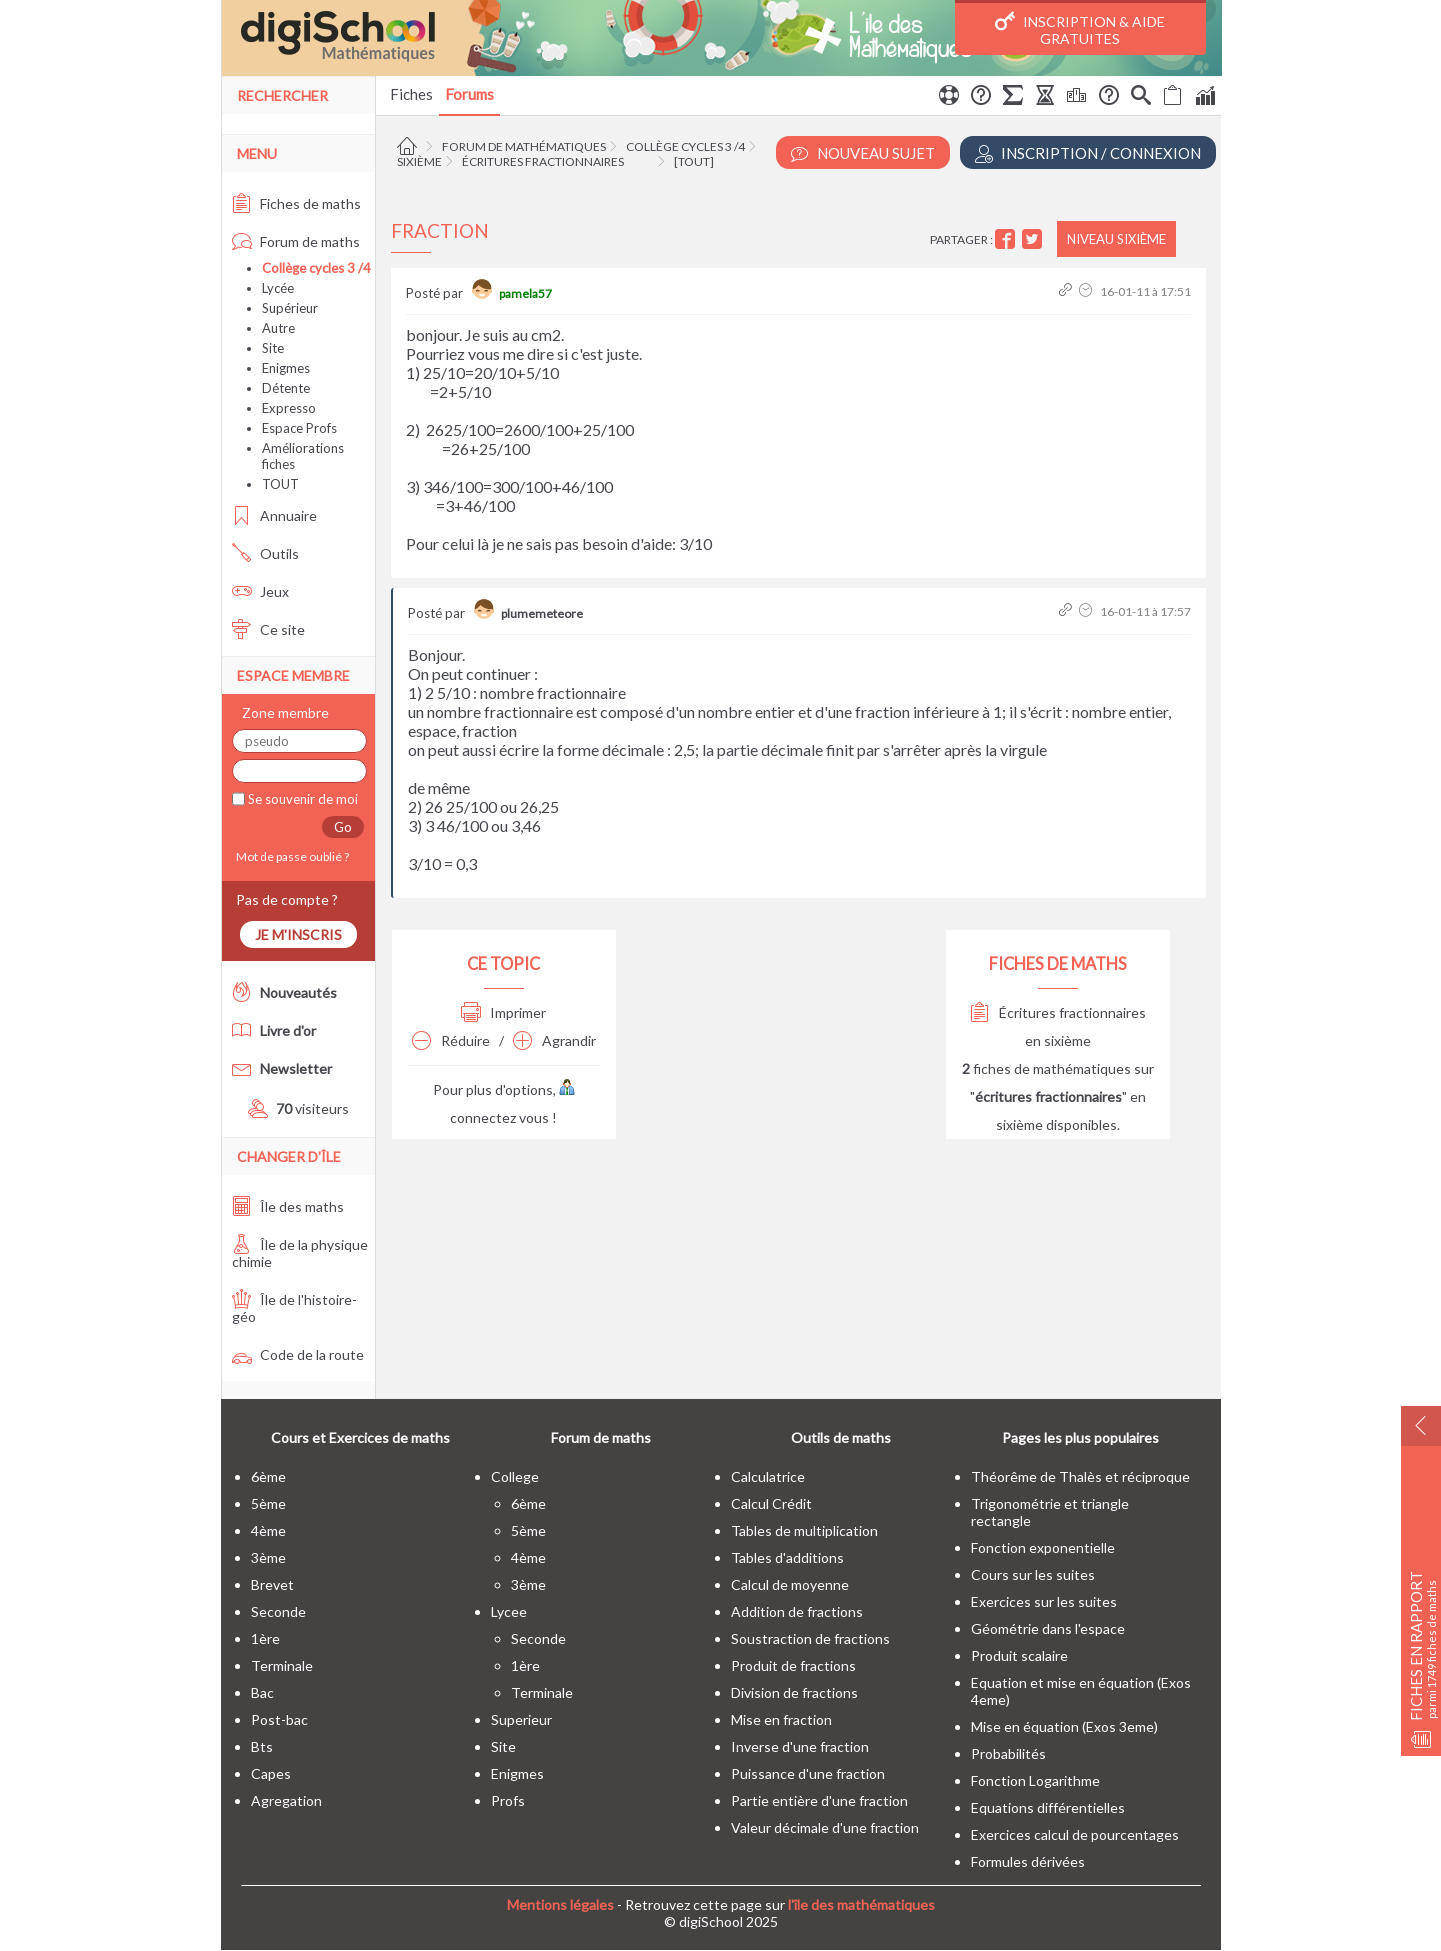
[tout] (694, 161)
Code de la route (298, 1354)
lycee (509, 1611)
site (503, 1746)
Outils (265, 553)
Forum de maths (296, 241)
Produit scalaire (1019, 1655)
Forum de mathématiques (524, 146)
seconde (278, 1611)
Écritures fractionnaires (543, 161)
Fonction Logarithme (1035, 1780)
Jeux (260, 591)
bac (262, 1692)
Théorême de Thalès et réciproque (1080, 1476)
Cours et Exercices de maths (360, 1437)
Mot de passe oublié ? (290, 856)
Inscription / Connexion (1088, 153)
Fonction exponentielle (1043, 1547)
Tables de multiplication (804, 1530)
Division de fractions (794, 1692)
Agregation (286, 1800)
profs (508, 1800)
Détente (286, 388)
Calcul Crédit (771, 1503)
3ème (268, 1557)
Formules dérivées (1028, 1861)
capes (271, 1773)
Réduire (451, 1040)
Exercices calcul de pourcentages (1075, 1834)
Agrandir (554, 1040)
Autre (278, 328)
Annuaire (274, 515)
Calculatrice (768, 1476)
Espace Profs (299, 428)
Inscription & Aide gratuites (1080, 29)
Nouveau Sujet (863, 153)
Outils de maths (841, 1437)
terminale (282, 1665)
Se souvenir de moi (301, 799)
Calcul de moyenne (790, 1584)
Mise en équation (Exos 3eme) (1064, 1726)
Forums (469, 94)
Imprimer (503, 1012)
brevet (272, 1584)
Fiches (411, 94)
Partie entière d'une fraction (819, 1800)
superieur (521, 1719)
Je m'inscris (298, 934)
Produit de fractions (793, 1665)
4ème (268, 1530)
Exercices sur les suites (1044, 1601)
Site (273, 348)
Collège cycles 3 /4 (685, 146)
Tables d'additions (787, 1557)
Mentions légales (560, 1904)
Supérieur (290, 308)
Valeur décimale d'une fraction (825, 1827)
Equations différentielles (1048, 1807)
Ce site (268, 629)
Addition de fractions (797, 1611)
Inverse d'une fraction (800, 1746)
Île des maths (288, 1206)
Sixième (419, 161)
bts (262, 1746)
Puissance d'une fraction (808, 1773)
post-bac (279, 1719)
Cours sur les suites (1033, 1574)
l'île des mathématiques (861, 1904)
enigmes (517, 1773)
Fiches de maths (296, 203)
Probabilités (1008, 1753)
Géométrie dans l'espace (1048, 1628)
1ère (265, 1638)
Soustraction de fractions (810, 1638)
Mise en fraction (781, 1719)
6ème (268, 1476)
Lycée (278, 288)
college (515, 1476)
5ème (268, 1503)
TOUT (280, 484)
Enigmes (286, 368)
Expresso (289, 408)
